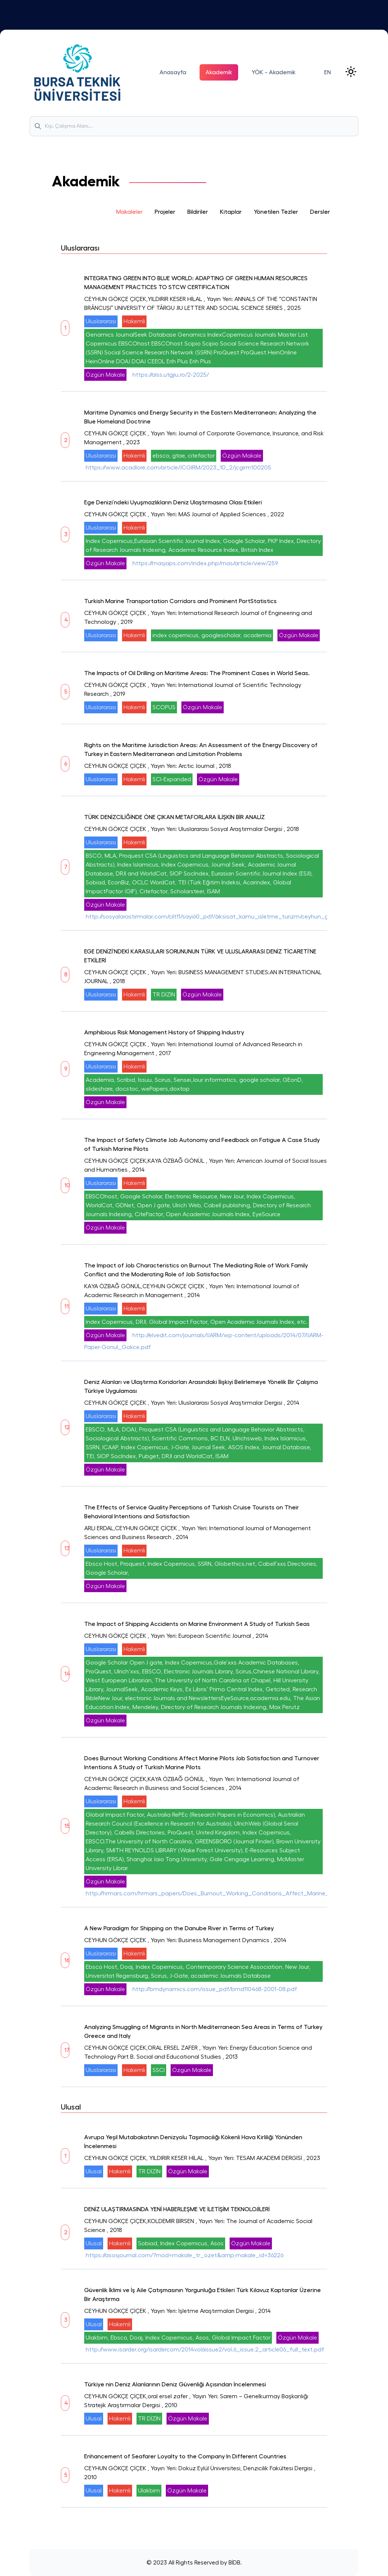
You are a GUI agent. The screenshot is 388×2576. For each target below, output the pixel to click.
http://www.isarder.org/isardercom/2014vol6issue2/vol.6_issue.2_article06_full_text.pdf (205, 2350)
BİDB (233, 2563)
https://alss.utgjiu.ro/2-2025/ (170, 375)
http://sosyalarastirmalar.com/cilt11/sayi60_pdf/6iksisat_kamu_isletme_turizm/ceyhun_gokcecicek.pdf (226, 917)
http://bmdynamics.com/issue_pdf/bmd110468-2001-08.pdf (214, 1989)
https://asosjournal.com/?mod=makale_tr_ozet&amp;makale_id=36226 (184, 2255)
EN (327, 72)
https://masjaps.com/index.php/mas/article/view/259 (205, 563)
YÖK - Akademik (273, 72)
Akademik (218, 72)
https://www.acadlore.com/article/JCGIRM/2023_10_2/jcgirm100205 (178, 468)
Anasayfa (173, 72)
